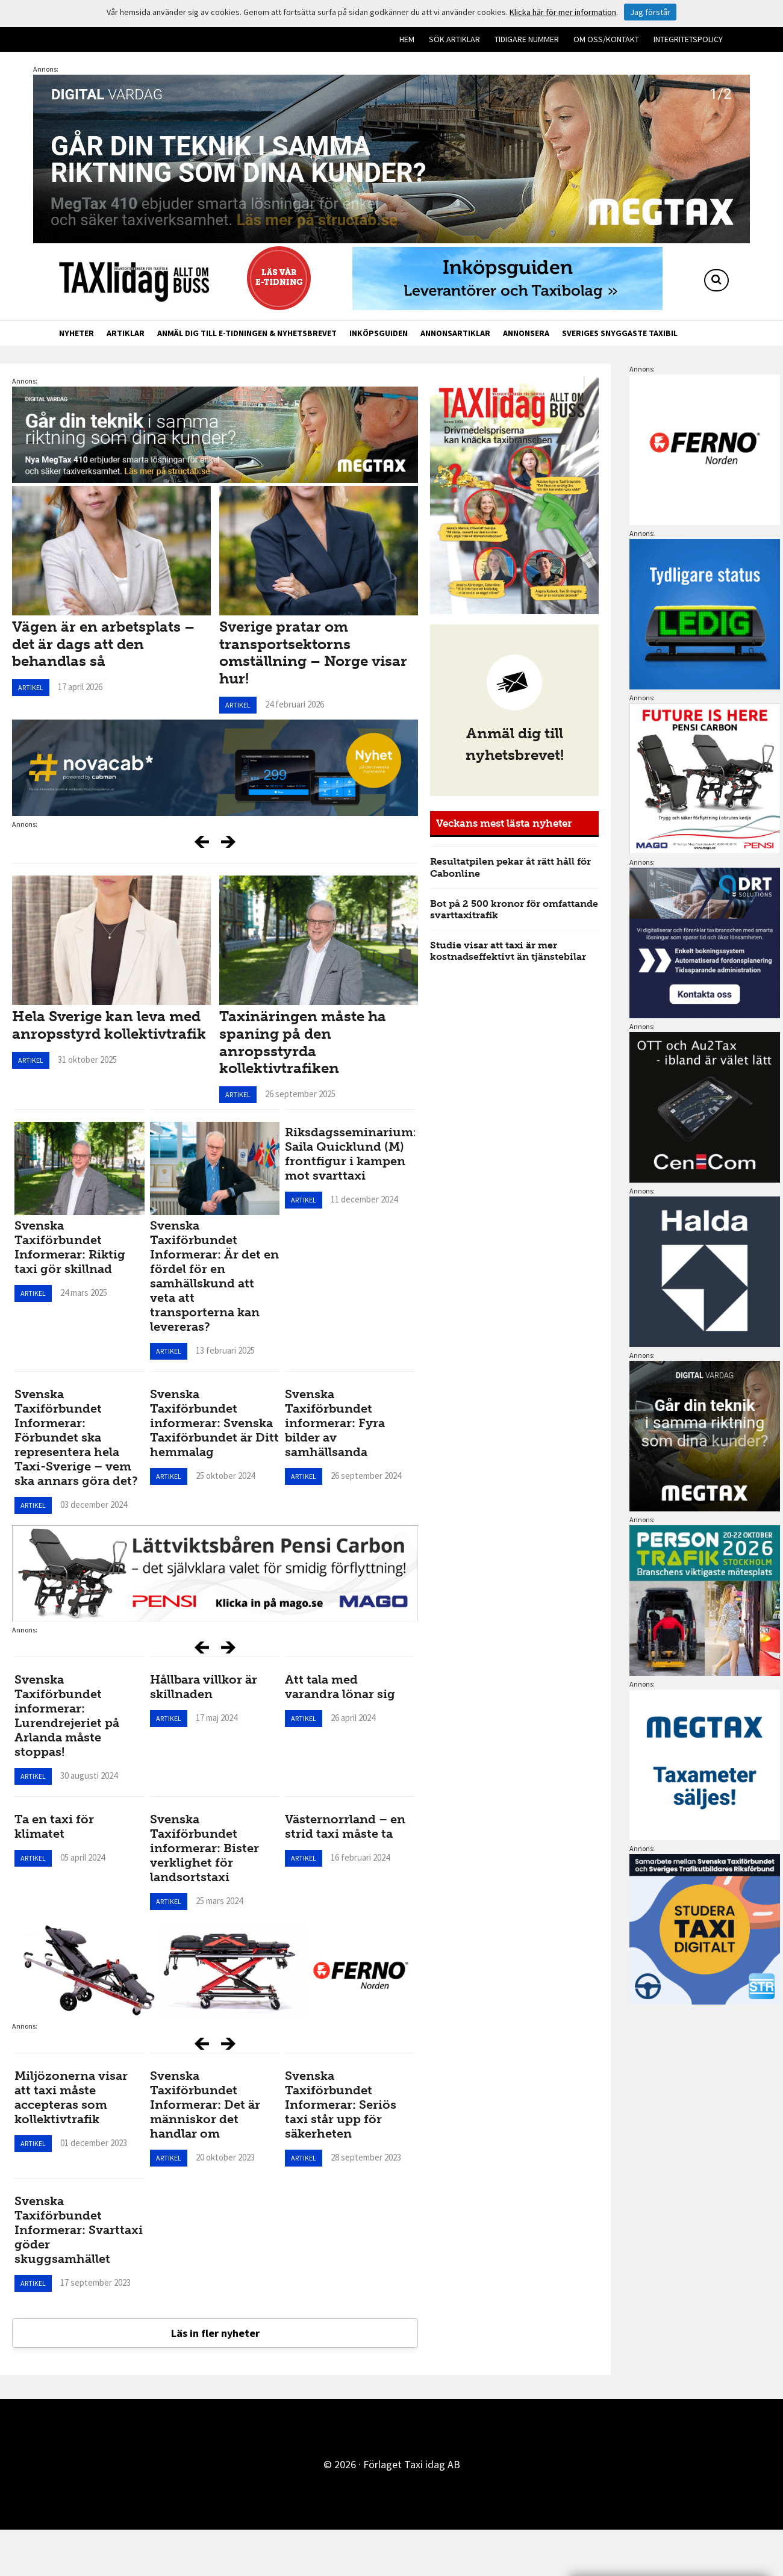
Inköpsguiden (378, 333)
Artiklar (126, 333)
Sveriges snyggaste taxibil (620, 333)
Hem (406, 39)
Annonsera (526, 333)
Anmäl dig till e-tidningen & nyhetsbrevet (247, 333)
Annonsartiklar (455, 333)
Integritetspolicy (688, 39)
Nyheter (76, 333)
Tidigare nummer (526, 39)
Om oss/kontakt (606, 39)
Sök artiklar (454, 39)
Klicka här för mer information (563, 12)
